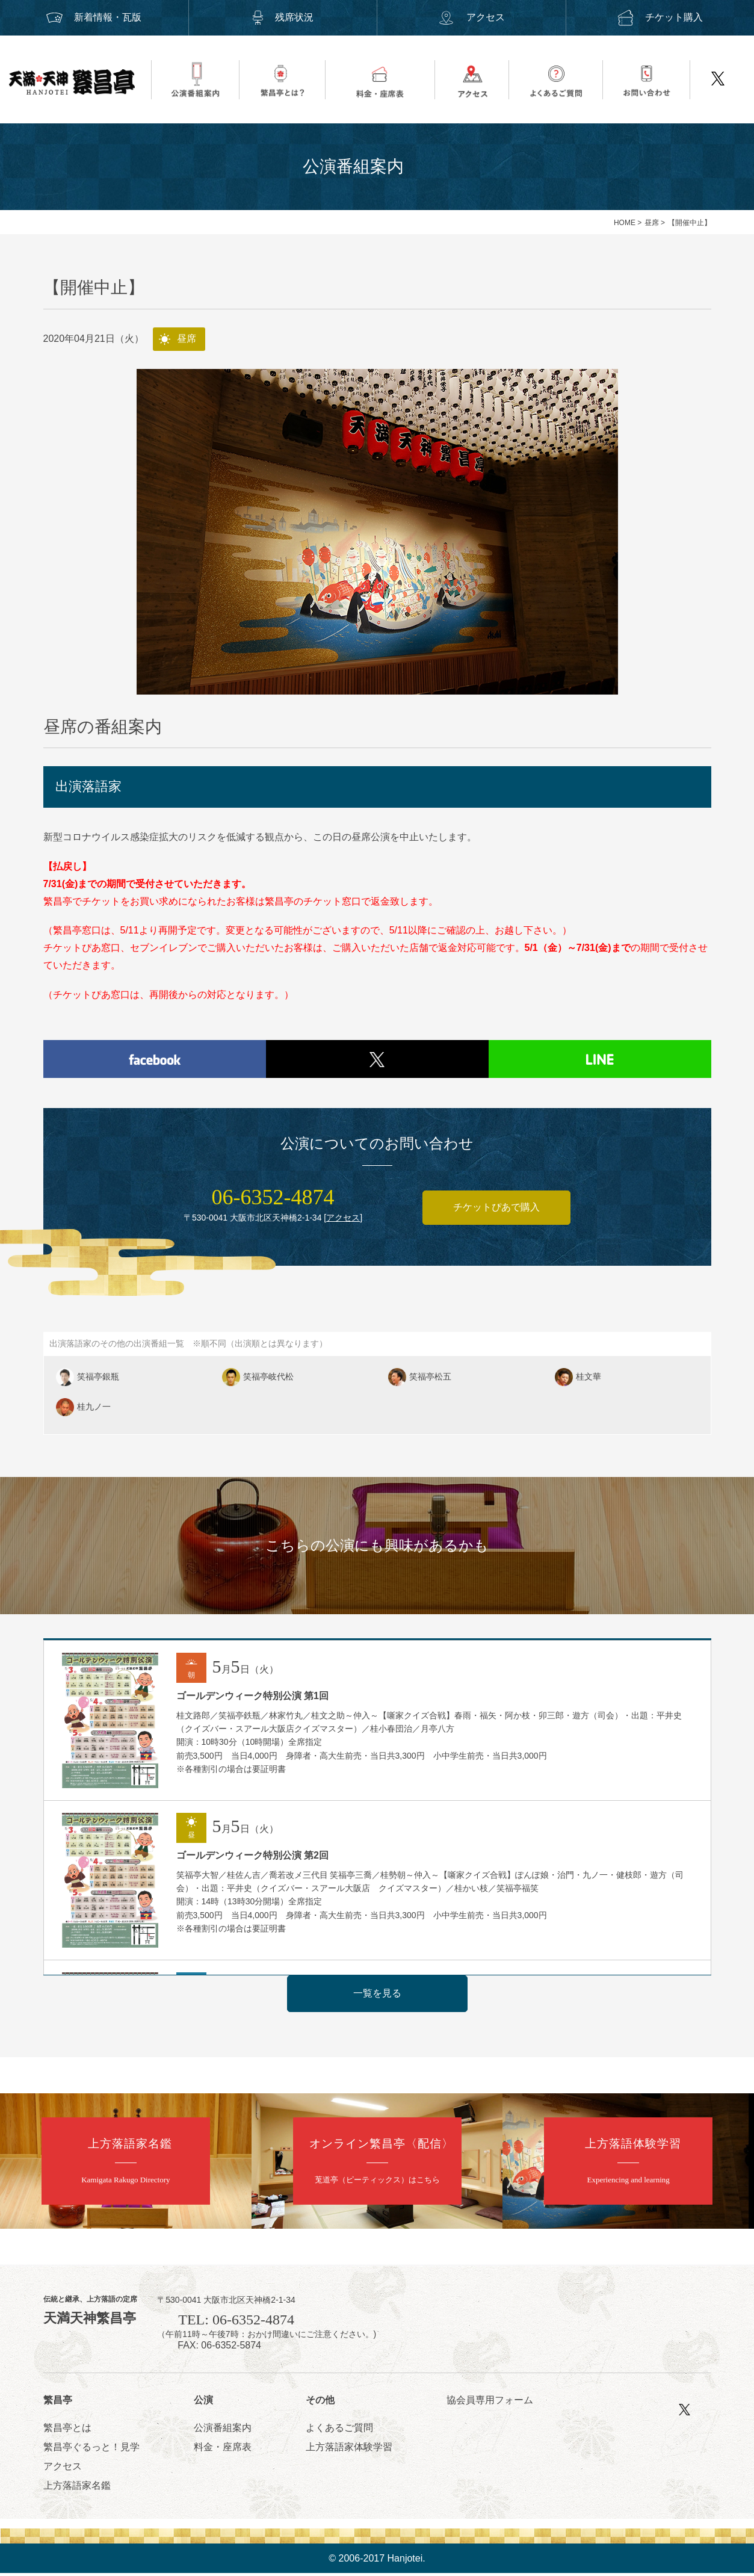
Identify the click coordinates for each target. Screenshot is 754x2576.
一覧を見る (377, 1996)
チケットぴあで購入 (496, 1210)
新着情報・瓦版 (93, 17)
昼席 (651, 222)
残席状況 (283, 17)
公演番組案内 (223, 2430)
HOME (624, 222)
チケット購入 (660, 17)
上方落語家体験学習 (349, 2449)
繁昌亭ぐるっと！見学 (91, 2449)
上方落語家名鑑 (77, 2488)
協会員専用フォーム (490, 2403)
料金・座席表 (223, 2449)
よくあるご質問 (339, 2430)
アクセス (471, 17)
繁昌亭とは (67, 2430)
